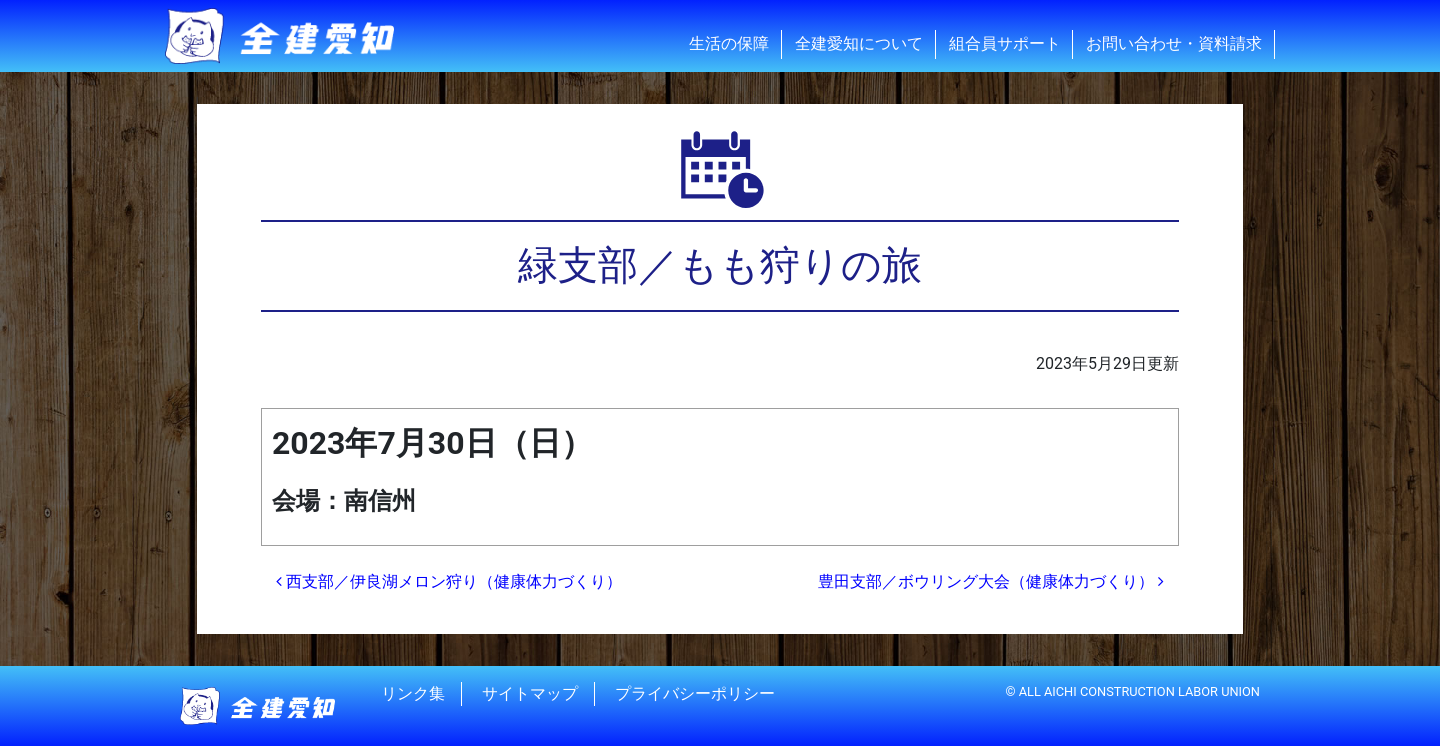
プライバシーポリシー (695, 693)
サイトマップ (530, 693)
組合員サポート (1005, 43)
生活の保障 (729, 43)
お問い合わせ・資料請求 (1174, 43)
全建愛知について (859, 43)
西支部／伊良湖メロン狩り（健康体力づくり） (449, 581)
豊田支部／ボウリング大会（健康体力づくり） (991, 581)
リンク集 (413, 693)
